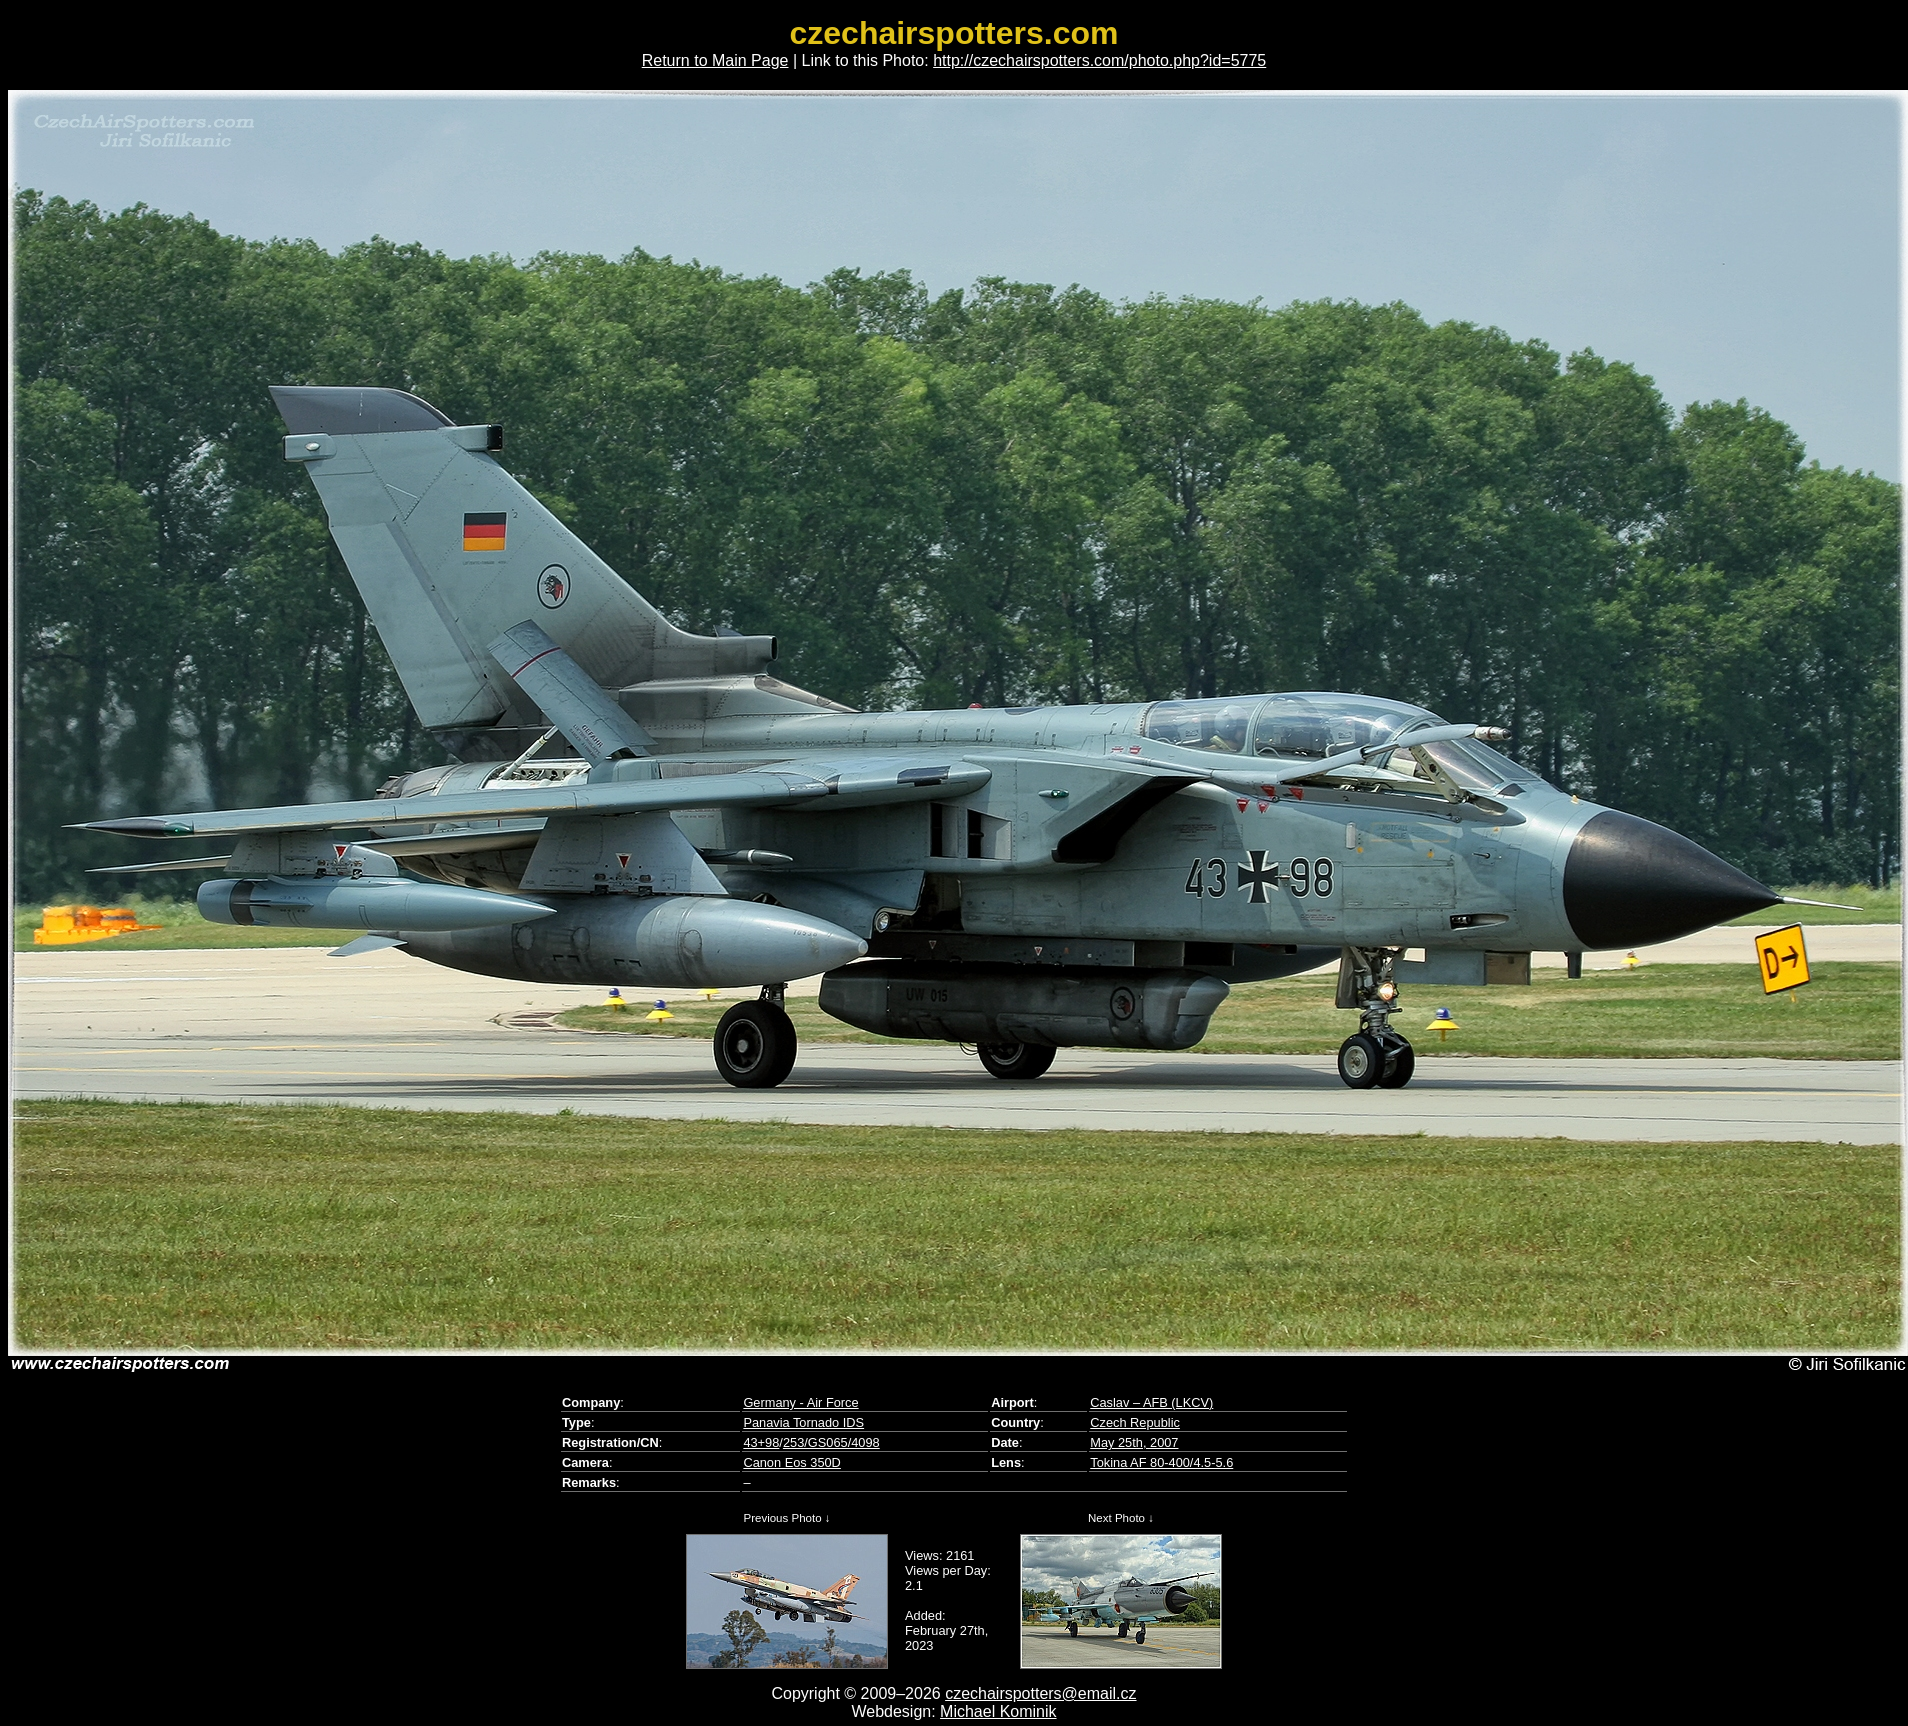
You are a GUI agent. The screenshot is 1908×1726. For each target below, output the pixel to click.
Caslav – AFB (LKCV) (1151, 1402)
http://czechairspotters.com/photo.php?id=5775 (1099, 60)
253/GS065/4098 (831, 1442)
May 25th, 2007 (1134, 1442)
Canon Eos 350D (791, 1462)
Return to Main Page (715, 60)
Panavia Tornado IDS (803, 1422)
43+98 (761, 1442)
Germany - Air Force (800, 1402)
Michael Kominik (998, 1711)
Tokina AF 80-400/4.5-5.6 (1161, 1462)
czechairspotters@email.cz (1040, 1693)
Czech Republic (1135, 1422)
